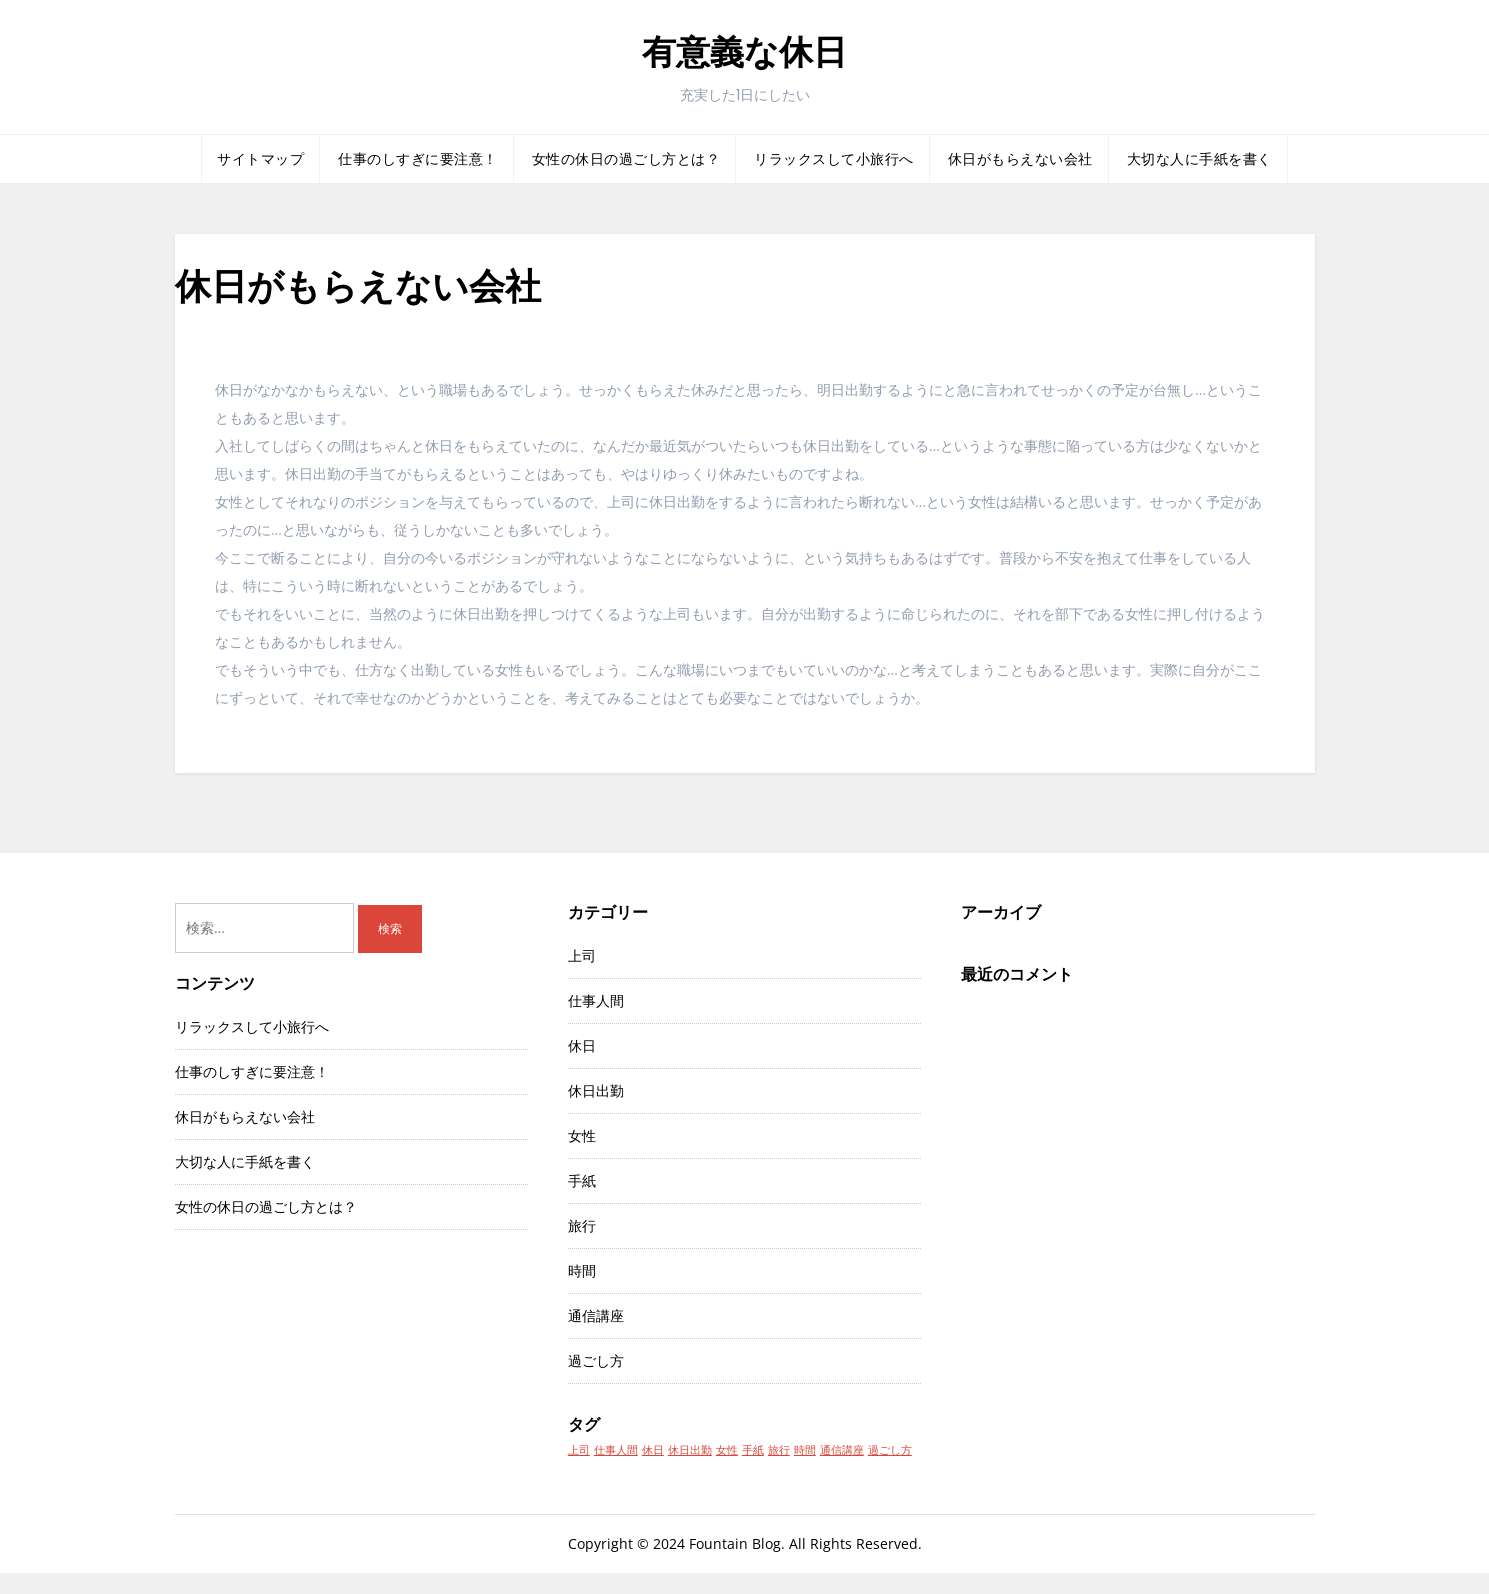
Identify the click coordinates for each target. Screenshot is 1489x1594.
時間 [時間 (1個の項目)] (805, 1450)
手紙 (582, 1180)
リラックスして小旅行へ (834, 159)
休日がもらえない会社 (1020, 159)
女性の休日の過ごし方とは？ (626, 159)
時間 (582, 1270)
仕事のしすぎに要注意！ (418, 159)
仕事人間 (596, 1000)
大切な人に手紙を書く (1199, 159)
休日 (582, 1045)
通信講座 (596, 1315)
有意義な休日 (744, 52)
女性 (582, 1135)
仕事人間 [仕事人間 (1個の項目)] (616, 1450)
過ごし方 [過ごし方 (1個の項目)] (890, 1450)
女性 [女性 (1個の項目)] (727, 1450)
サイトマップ (260, 159)
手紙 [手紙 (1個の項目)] (753, 1450)
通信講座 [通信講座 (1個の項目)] (842, 1450)
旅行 (582, 1225)
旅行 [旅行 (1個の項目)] (779, 1450)
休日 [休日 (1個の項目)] (653, 1450)
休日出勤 (596, 1090)
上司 (582, 955)
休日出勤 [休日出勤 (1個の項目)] (690, 1450)
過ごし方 (596, 1360)
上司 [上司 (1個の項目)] (579, 1450)
